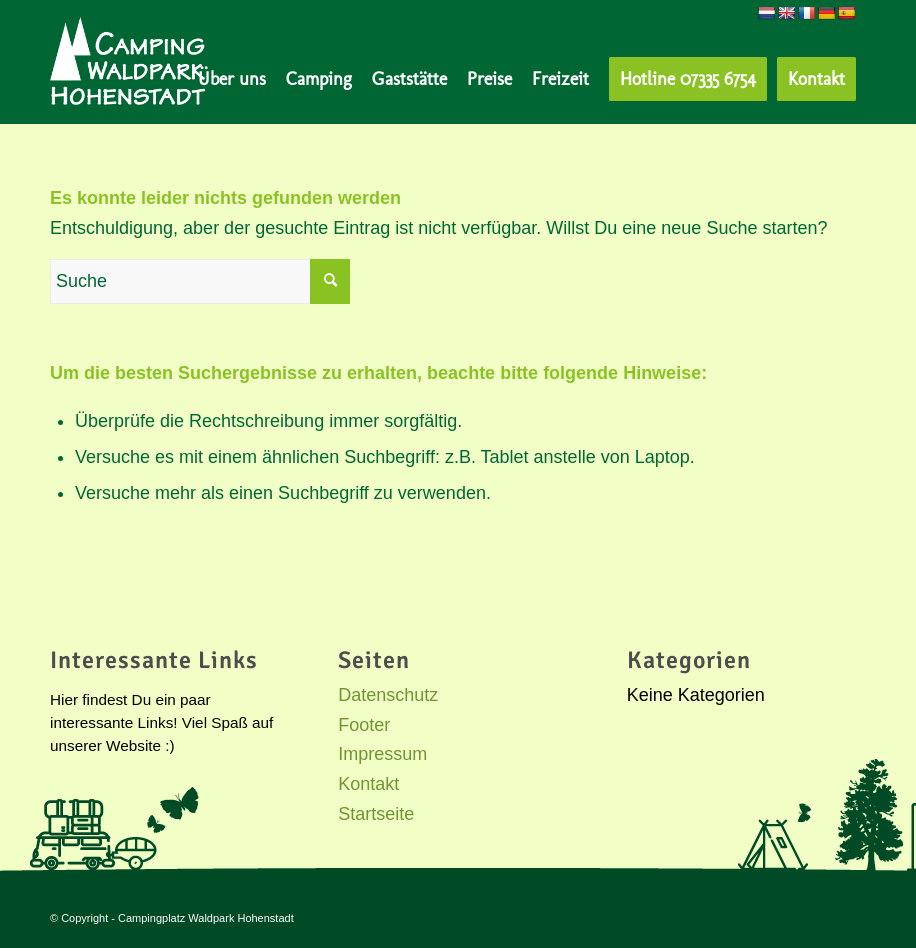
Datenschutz (388, 695)
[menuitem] (232, 79)
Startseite (376, 814)
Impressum (382, 754)
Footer (364, 725)
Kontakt (368, 784)
